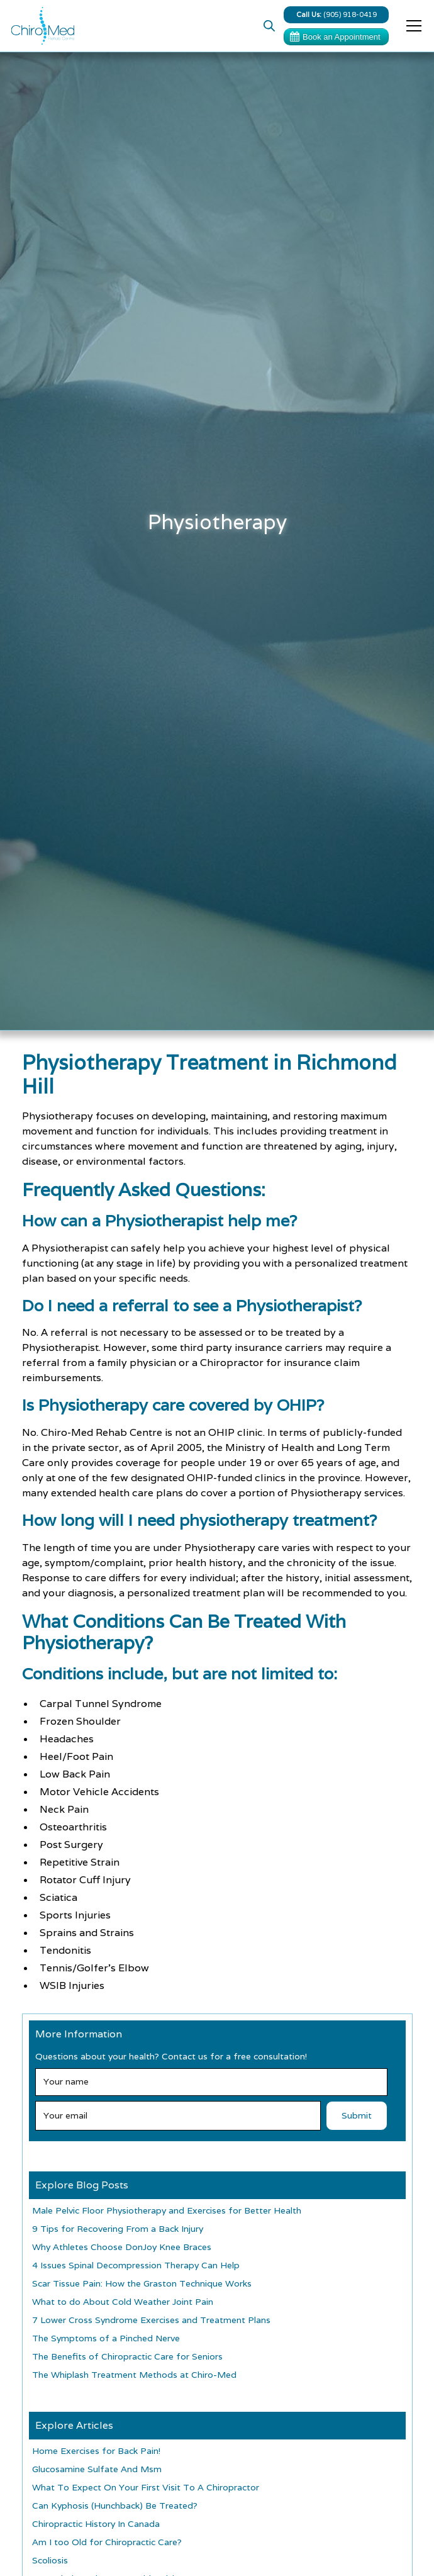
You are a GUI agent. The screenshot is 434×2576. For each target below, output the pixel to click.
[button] (411, 26)
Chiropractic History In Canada (96, 2523)
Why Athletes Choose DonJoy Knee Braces (121, 2247)
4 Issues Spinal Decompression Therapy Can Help (136, 2265)
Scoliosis (50, 2560)
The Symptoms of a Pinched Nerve (106, 2338)
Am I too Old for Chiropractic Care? (107, 2542)
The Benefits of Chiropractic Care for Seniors (127, 2356)
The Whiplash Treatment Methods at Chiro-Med (134, 2374)
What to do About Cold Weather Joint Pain (122, 2301)
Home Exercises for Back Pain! (96, 2450)
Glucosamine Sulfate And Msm (97, 2469)
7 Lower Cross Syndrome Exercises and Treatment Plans (151, 2320)
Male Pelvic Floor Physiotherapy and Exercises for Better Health (166, 2210)
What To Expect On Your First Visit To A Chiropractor (145, 2487)
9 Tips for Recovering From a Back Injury (117, 2228)
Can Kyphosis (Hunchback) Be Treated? (115, 2505)
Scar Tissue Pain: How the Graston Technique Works (142, 2283)
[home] (39, 26)
